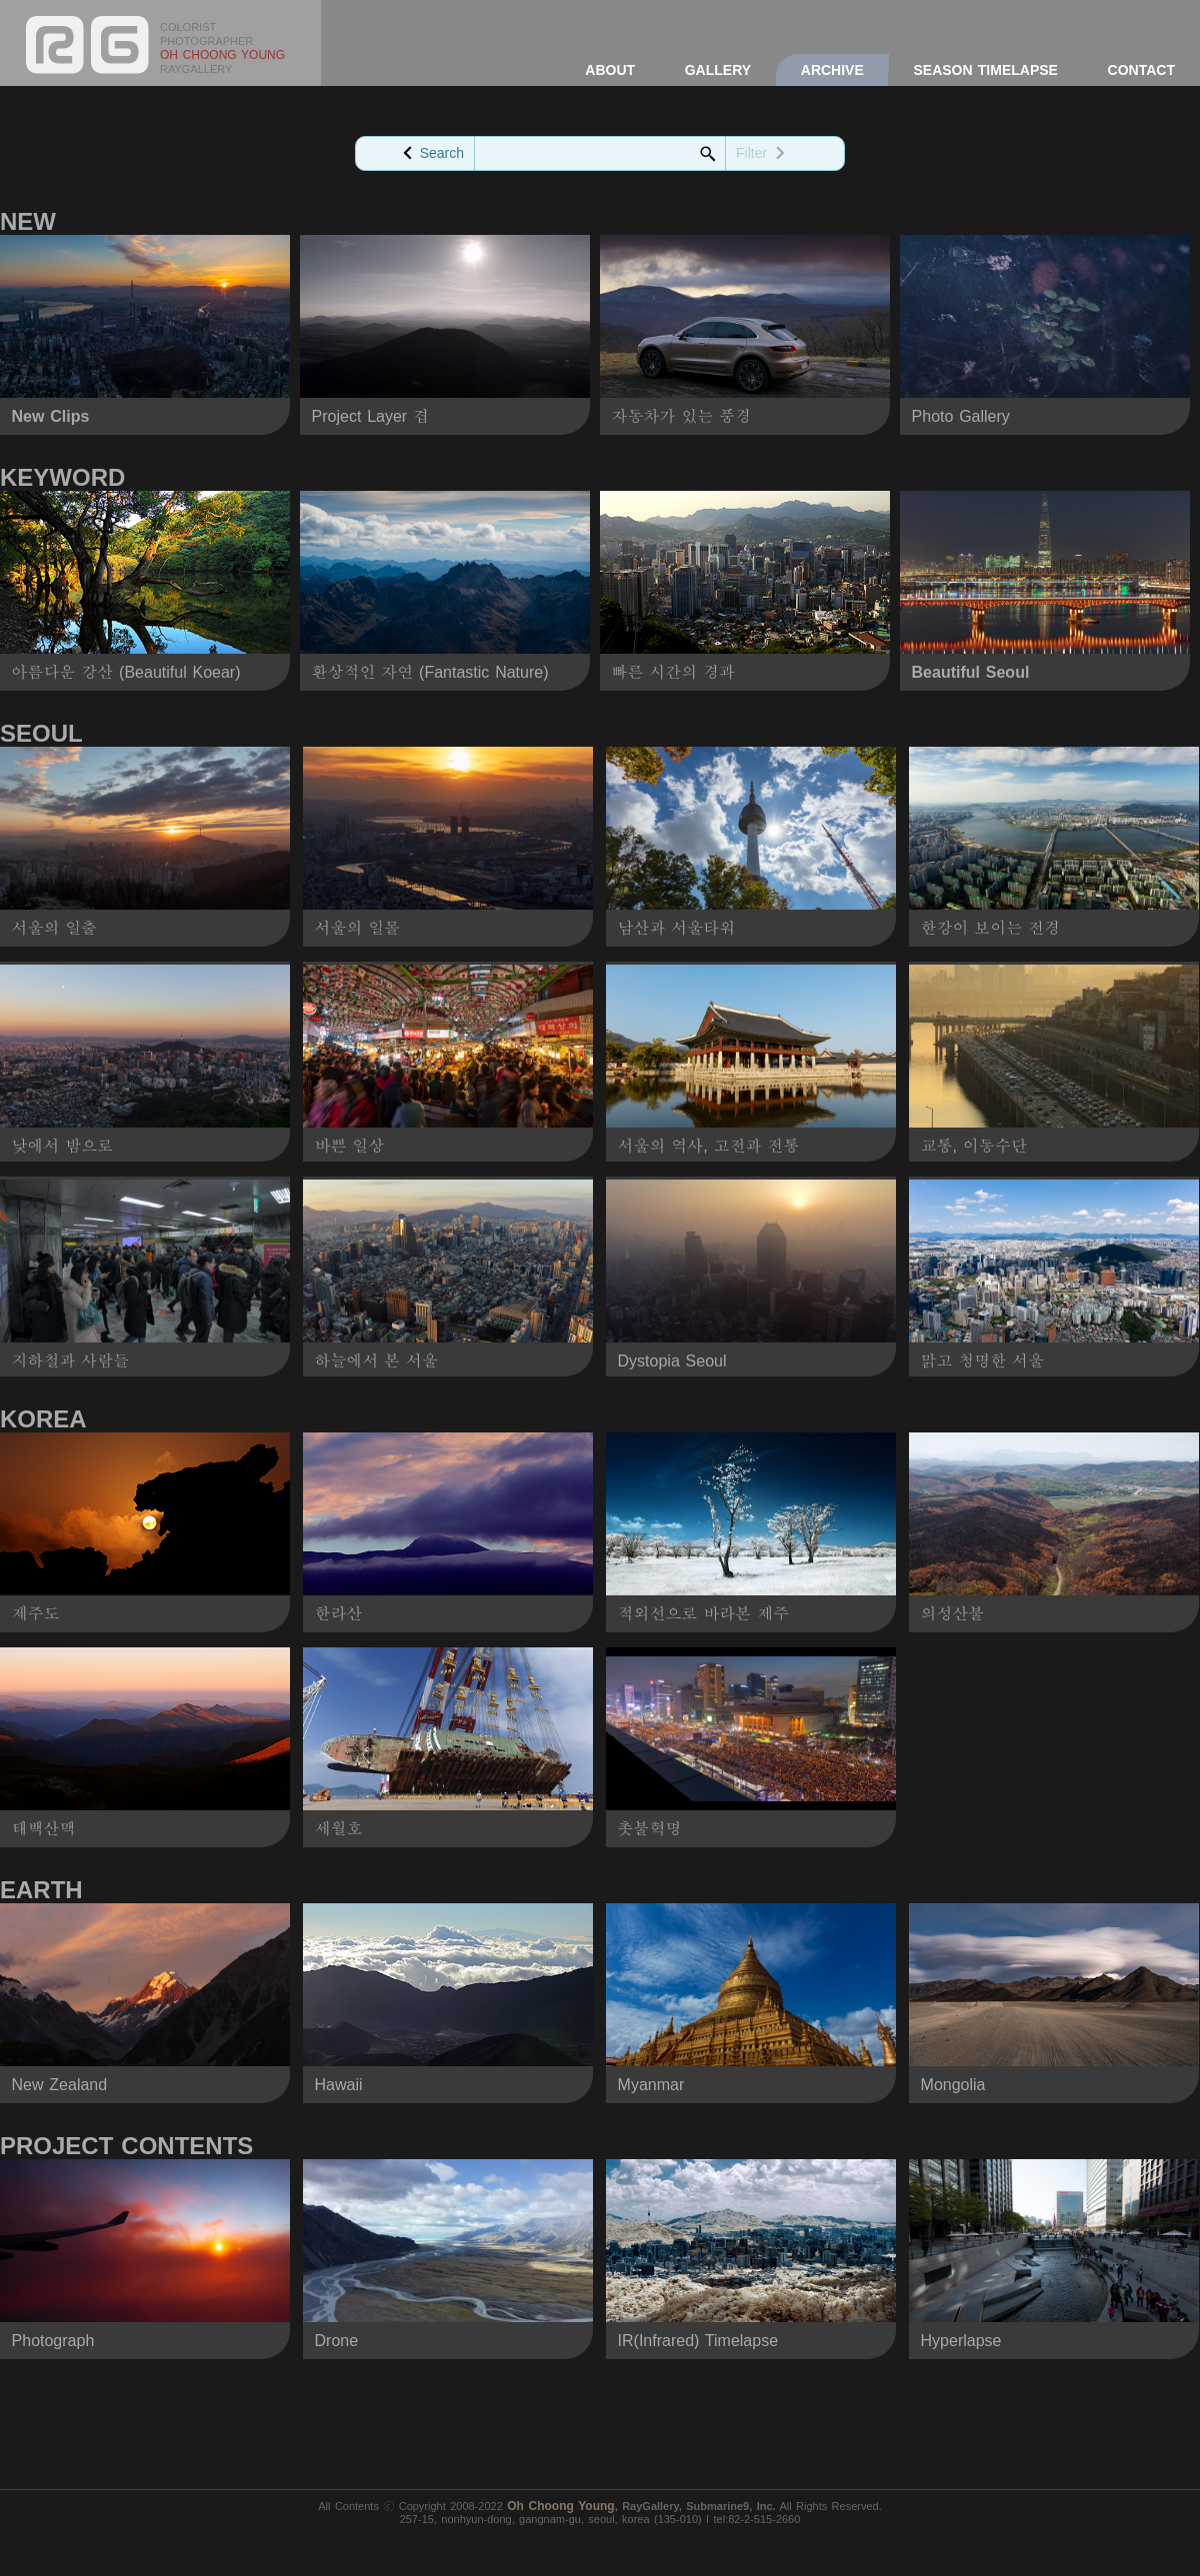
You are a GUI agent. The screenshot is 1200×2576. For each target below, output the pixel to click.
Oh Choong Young (561, 2506)
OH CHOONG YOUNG (222, 55)
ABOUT (610, 70)
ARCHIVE (832, 70)
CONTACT (1141, 70)
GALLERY (718, 70)
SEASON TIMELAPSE (985, 70)
